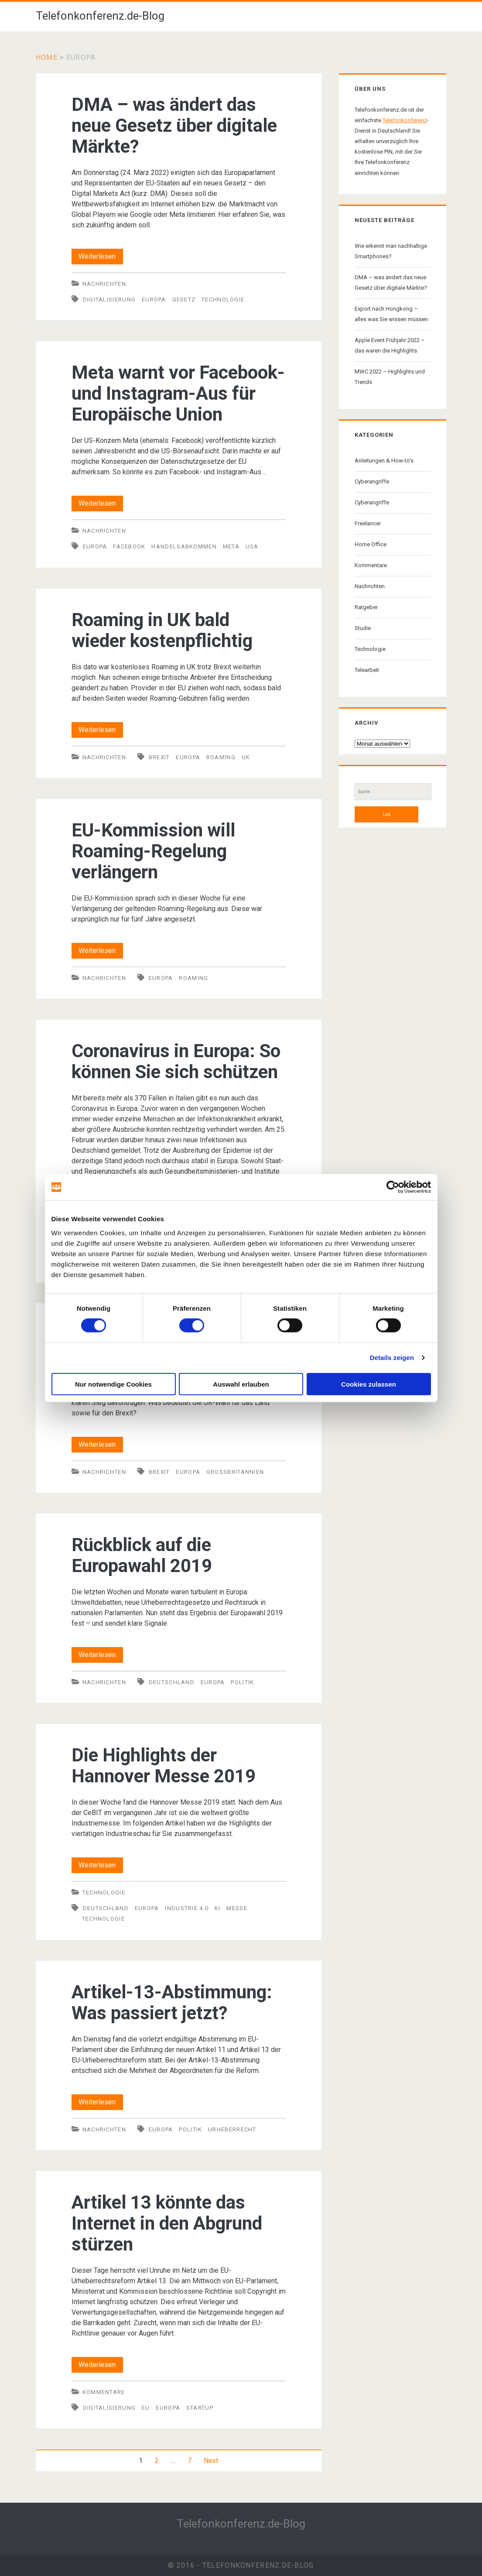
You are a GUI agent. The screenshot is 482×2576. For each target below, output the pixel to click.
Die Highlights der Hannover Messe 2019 (164, 1765)
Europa (154, 299)
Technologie (223, 299)
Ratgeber (366, 607)
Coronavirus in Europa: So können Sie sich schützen (176, 1061)
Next (211, 2460)
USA (252, 546)
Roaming (221, 757)
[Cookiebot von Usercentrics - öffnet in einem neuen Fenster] (393, 1187)
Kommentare (103, 2392)
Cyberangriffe (372, 481)
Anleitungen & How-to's (384, 460)
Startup (199, 2408)
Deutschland (172, 1682)
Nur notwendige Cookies (113, 1383)
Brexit (159, 757)
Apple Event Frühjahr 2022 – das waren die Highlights (390, 345)
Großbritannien (235, 1472)
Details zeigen (392, 1357)
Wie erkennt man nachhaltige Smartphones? (391, 251)
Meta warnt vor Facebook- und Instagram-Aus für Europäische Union (178, 393)
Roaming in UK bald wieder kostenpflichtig (162, 630)
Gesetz (184, 299)
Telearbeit (367, 670)
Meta (231, 546)
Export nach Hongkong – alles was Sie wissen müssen (391, 313)
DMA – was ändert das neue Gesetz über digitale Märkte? (174, 125)
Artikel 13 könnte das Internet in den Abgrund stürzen (167, 2223)
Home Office (370, 544)
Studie (363, 628)
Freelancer (368, 523)
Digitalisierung (109, 299)
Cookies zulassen (368, 1383)
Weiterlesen (101, 256)
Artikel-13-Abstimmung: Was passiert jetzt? (172, 2002)
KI (218, 1908)
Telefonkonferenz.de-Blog (100, 15)
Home (47, 57)
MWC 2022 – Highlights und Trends (390, 376)
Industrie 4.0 (187, 1908)
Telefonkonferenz (405, 120)
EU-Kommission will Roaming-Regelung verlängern (153, 851)
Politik (242, 1682)
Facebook (129, 546)
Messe (236, 1908)
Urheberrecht (232, 2129)
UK (246, 757)
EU (146, 2408)
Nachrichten (104, 284)
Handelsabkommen (184, 546)
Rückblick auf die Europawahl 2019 (142, 1555)
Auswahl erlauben (241, 1383)
